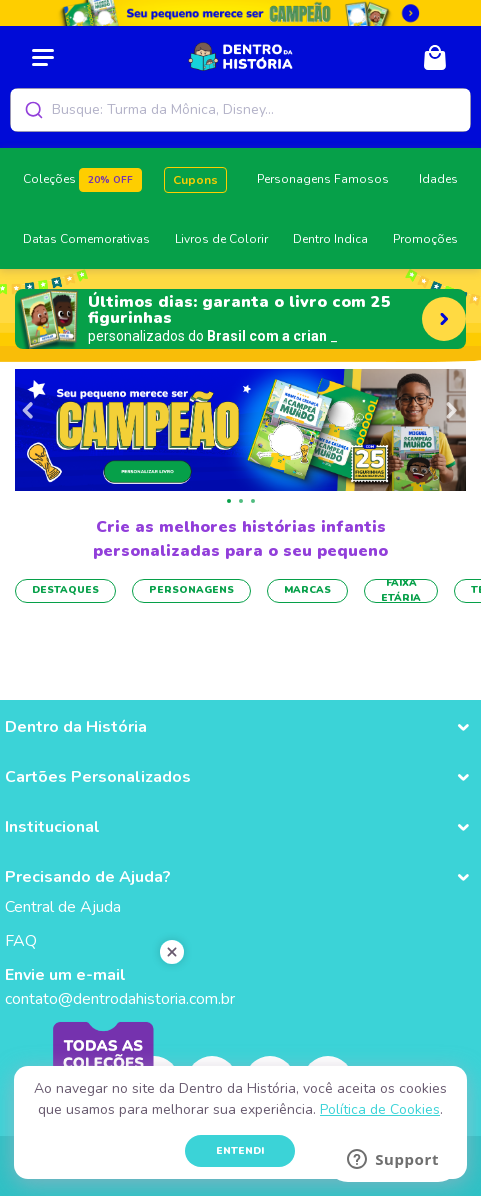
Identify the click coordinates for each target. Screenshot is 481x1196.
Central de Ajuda (63, 907)
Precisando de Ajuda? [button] (88, 877)
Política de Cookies (380, 1109)
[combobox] (241, 110)
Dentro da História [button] (76, 727)
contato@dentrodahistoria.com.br (120, 999)
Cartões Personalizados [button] (98, 777)
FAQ (21, 941)
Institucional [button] (52, 827)
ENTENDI (240, 1151)
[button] (229, 501)
